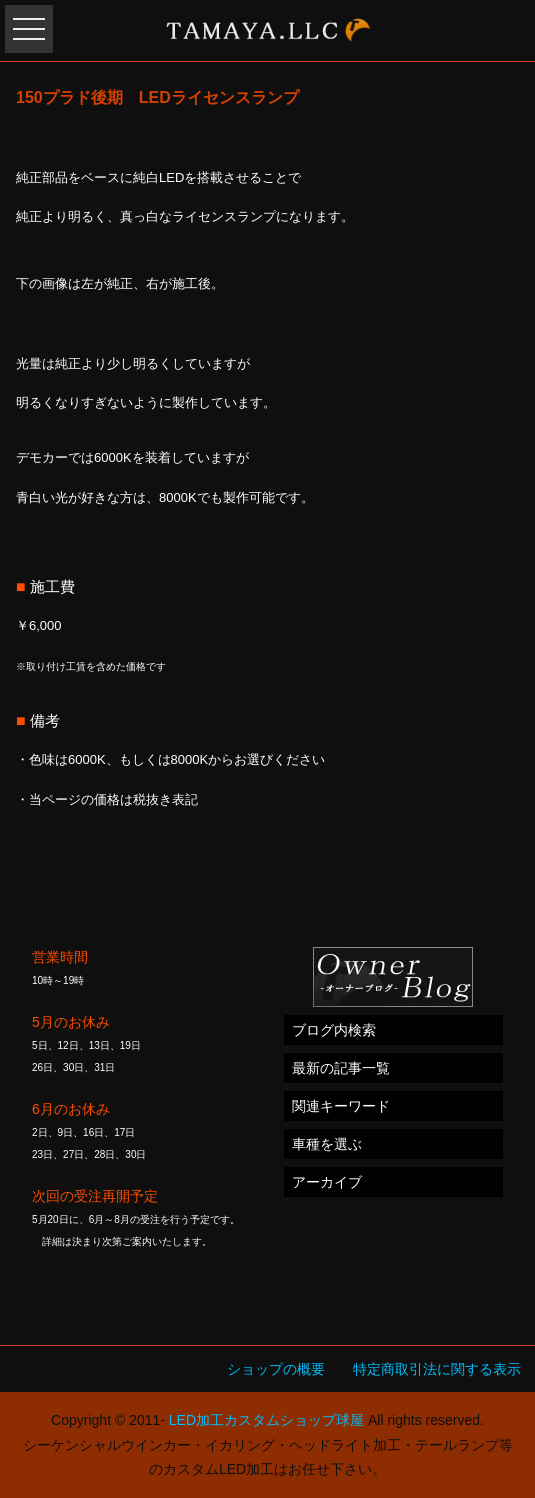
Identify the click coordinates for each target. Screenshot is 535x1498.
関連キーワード (341, 1106)
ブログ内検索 (334, 1030)
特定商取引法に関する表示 (437, 1369)
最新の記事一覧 (341, 1068)
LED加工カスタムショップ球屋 (266, 1420)
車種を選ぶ (327, 1144)
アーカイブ (327, 1182)
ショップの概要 (276, 1369)
